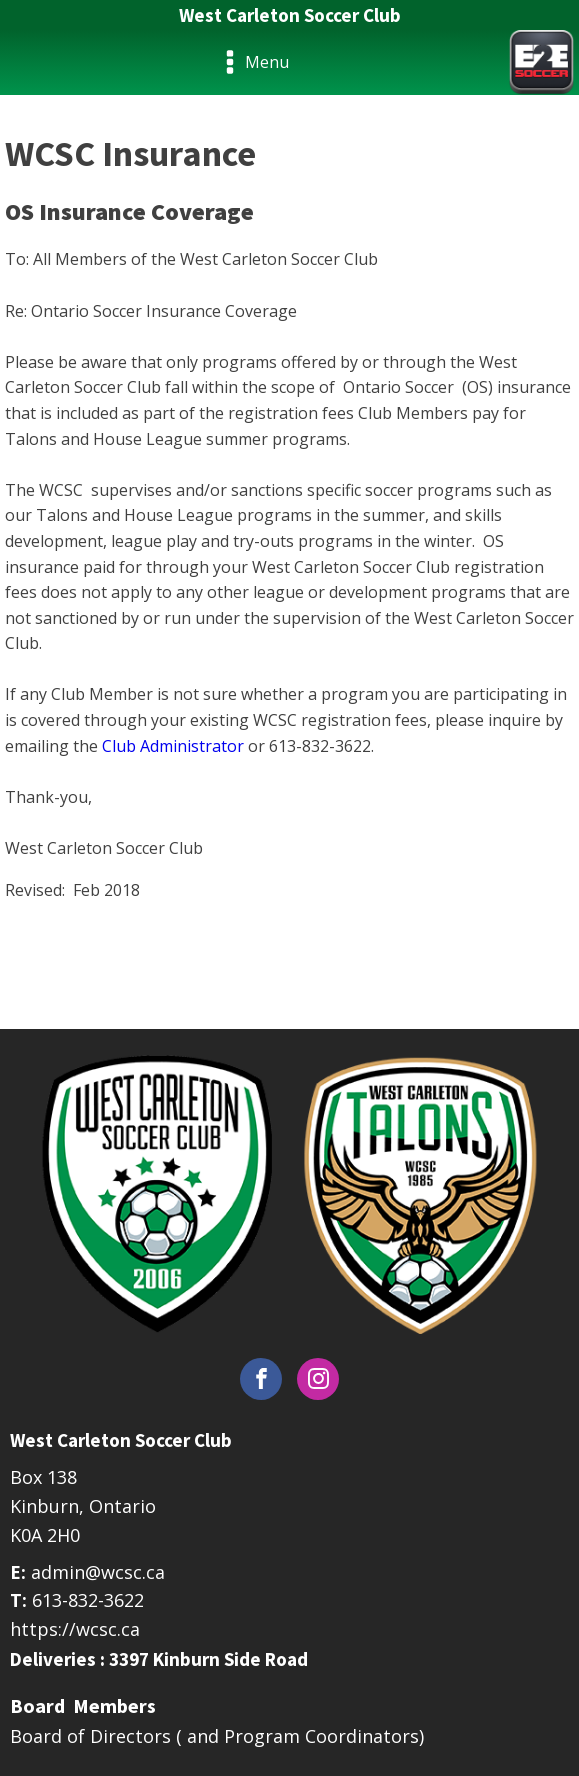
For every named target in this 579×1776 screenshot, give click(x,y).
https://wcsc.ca (75, 1629)
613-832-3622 (88, 1600)
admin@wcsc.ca (98, 1572)
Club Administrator (173, 746)
